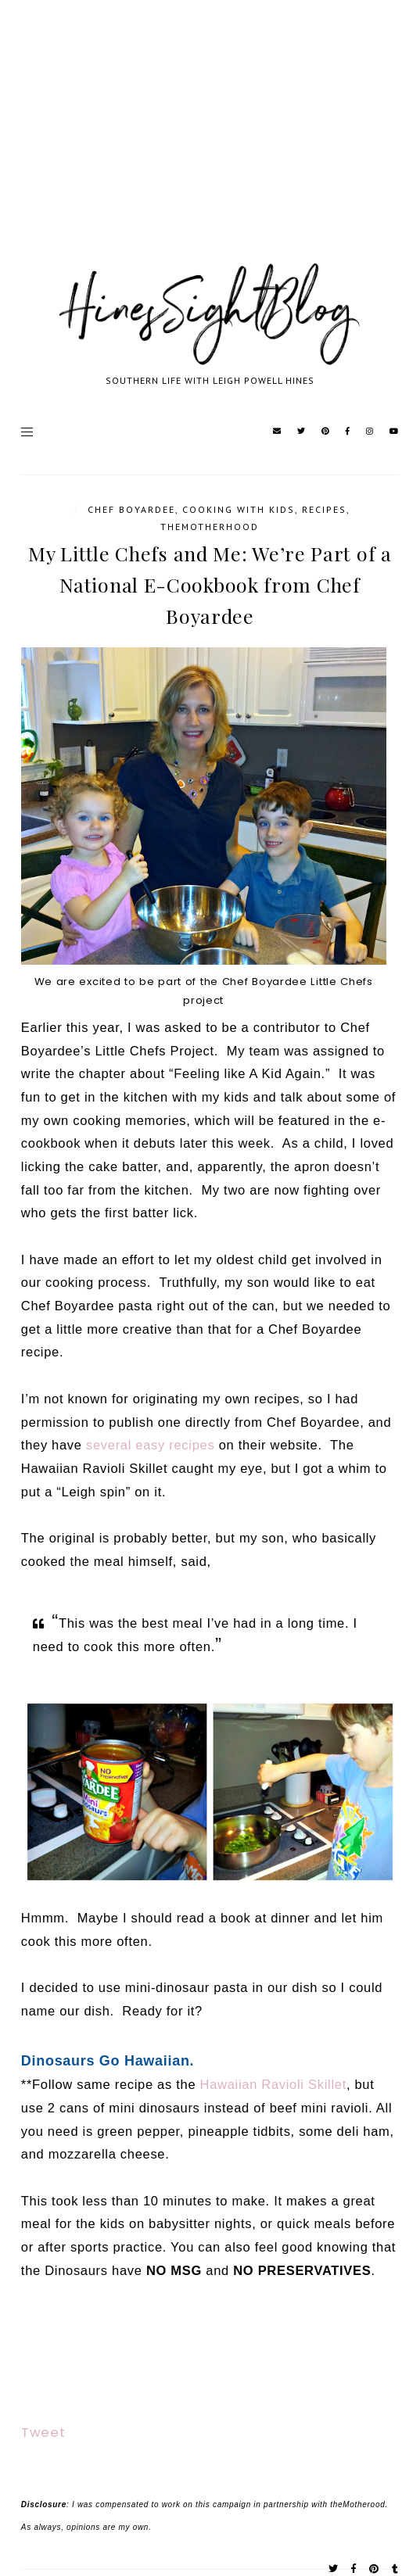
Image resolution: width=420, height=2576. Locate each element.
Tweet (43, 2433)
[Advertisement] (210, 148)
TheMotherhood (209, 526)
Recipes (324, 509)
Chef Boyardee (131, 509)
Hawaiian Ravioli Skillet (273, 2084)
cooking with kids (238, 509)
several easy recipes (150, 1445)
